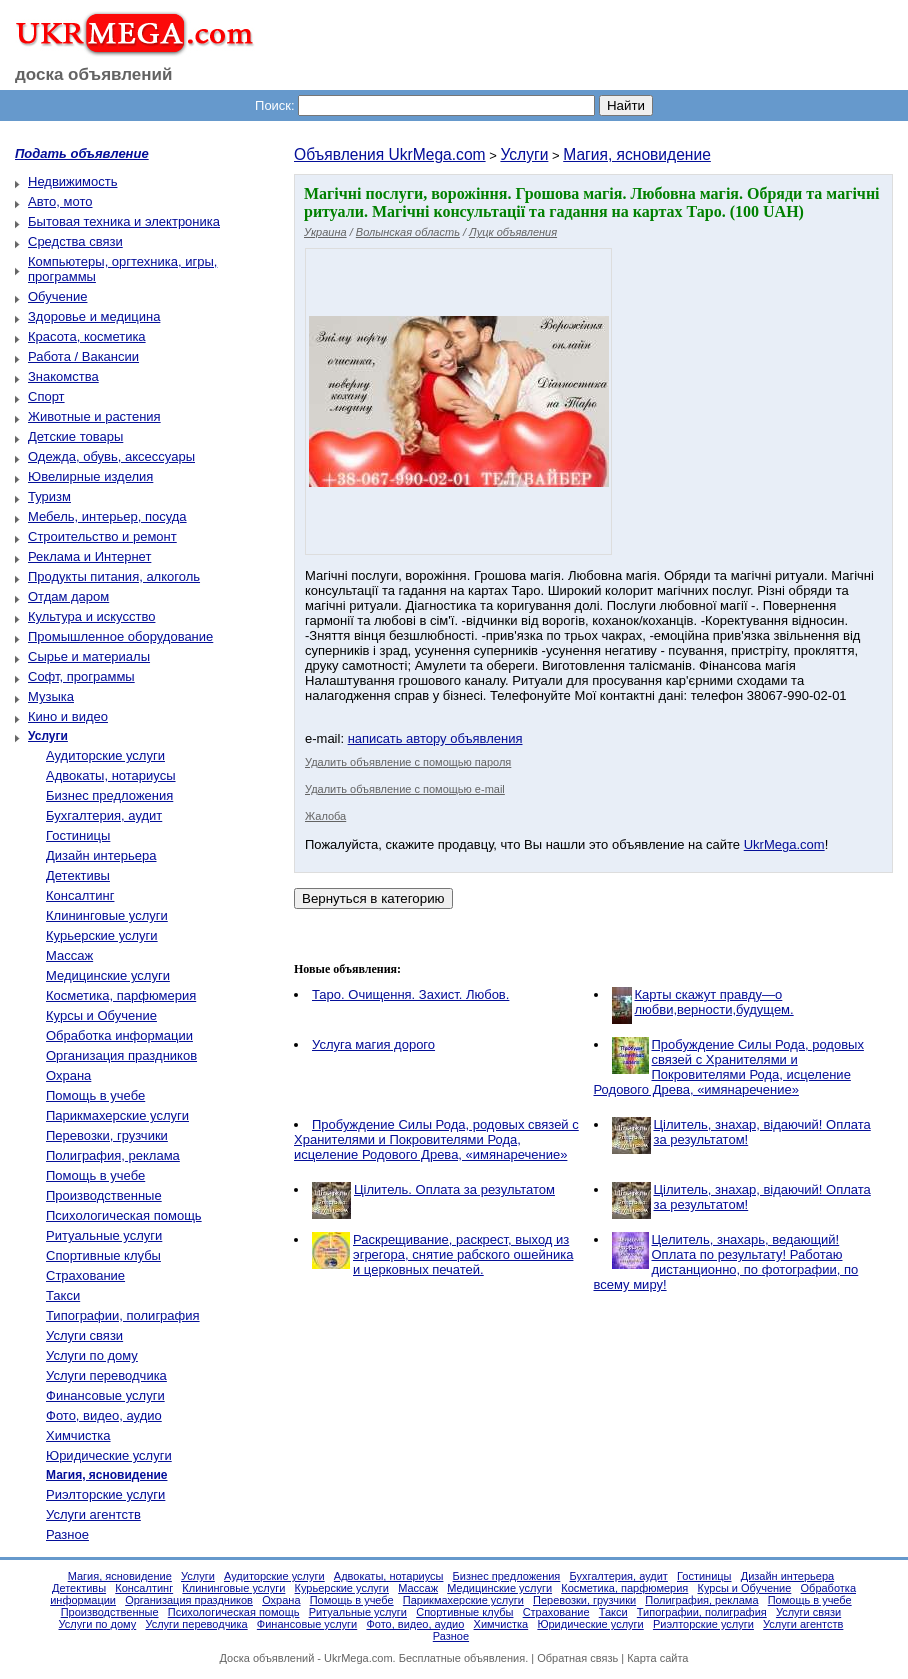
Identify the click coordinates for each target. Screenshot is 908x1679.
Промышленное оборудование (120, 636)
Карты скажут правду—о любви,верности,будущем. (714, 1002)
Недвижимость (72, 181)
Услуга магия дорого (373, 1044)
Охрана (68, 1075)
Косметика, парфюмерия (121, 995)
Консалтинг (80, 895)
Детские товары (75, 436)
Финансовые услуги (105, 1395)
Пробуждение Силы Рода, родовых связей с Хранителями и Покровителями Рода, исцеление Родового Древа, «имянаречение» (729, 1067)
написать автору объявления (435, 738)
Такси (63, 1295)
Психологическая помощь (124, 1215)
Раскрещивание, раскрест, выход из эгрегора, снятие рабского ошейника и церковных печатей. (463, 1254)
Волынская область (408, 232)
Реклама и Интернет (89, 556)
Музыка (51, 696)
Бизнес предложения (109, 795)
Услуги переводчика (106, 1375)
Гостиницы (78, 835)
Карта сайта (657, 1658)
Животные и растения (94, 416)
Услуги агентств (93, 1514)
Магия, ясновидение (637, 154)
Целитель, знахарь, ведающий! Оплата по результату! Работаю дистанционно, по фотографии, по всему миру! (726, 1262)
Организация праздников (121, 1055)
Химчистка (78, 1435)
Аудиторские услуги (105, 755)
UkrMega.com (784, 844)
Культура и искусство (91, 616)
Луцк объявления (513, 232)
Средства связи (75, 241)
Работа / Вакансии (83, 356)
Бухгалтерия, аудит (104, 815)
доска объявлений (94, 74)
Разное (67, 1534)
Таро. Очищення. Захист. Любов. (410, 994)
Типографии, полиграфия (123, 1315)
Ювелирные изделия (90, 476)
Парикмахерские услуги (117, 1115)
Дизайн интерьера (101, 855)
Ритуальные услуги (104, 1235)
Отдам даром (68, 596)
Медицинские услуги (108, 975)
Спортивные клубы (103, 1255)
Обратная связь (577, 1658)
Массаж (69, 955)
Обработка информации (119, 1035)
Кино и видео (68, 716)
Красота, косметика (87, 336)
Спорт (46, 396)
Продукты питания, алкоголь (114, 576)
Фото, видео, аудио (104, 1415)
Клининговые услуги (107, 915)
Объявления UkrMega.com (390, 154)
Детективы (78, 875)
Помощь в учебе (95, 1095)
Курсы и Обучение (101, 1015)
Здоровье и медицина (94, 316)
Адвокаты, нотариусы (111, 775)
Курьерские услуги (102, 935)
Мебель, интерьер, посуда (107, 516)
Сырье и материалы (89, 656)
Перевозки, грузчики (107, 1135)
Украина (325, 232)
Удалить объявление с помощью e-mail (405, 789)
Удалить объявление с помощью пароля (408, 762)
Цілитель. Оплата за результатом (454, 1189)
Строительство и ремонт (102, 536)
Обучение (57, 296)
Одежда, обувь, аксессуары (111, 456)
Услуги (524, 154)
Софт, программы (81, 676)
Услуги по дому (92, 1355)
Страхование (85, 1275)
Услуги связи (84, 1335)
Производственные (104, 1195)
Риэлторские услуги (105, 1494)
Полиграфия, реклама (113, 1155)
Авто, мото (60, 201)
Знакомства (63, 376)
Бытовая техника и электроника (124, 221)
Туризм (49, 496)
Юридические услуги (109, 1455)
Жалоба (325, 816)
